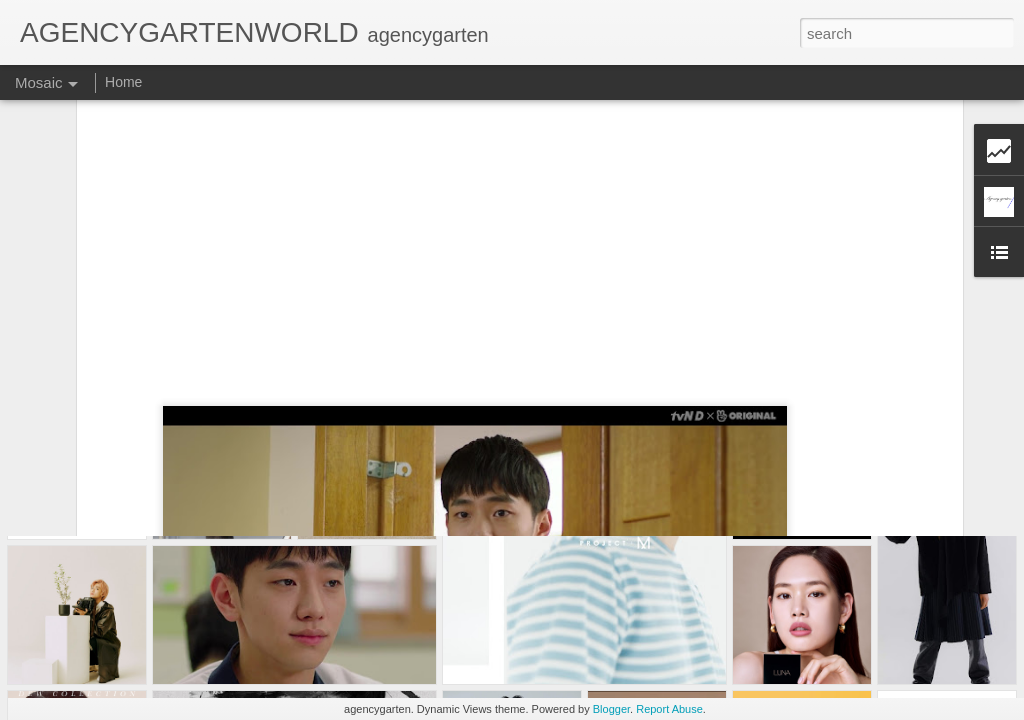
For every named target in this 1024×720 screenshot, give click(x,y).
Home (123, 82)
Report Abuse (669, 709)
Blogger (611, 709)
